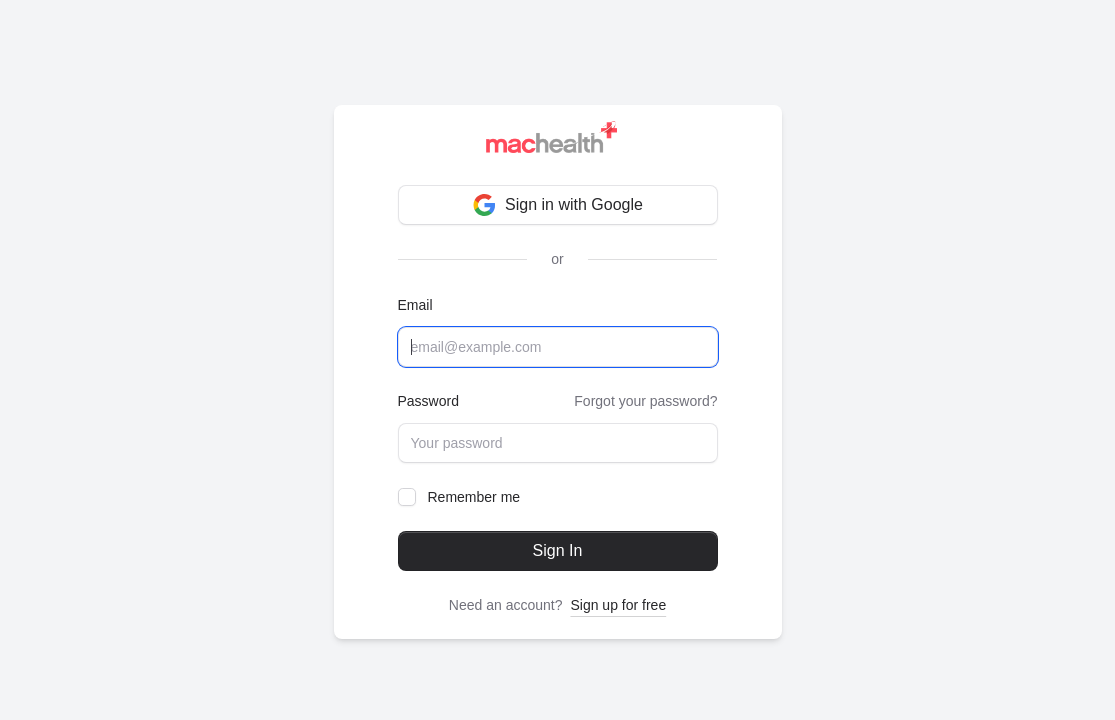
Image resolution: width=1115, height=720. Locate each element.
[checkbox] (407, 497)
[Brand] (557, 141)
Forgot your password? (645, 401)
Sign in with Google (557, 205)
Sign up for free (618, 605)
